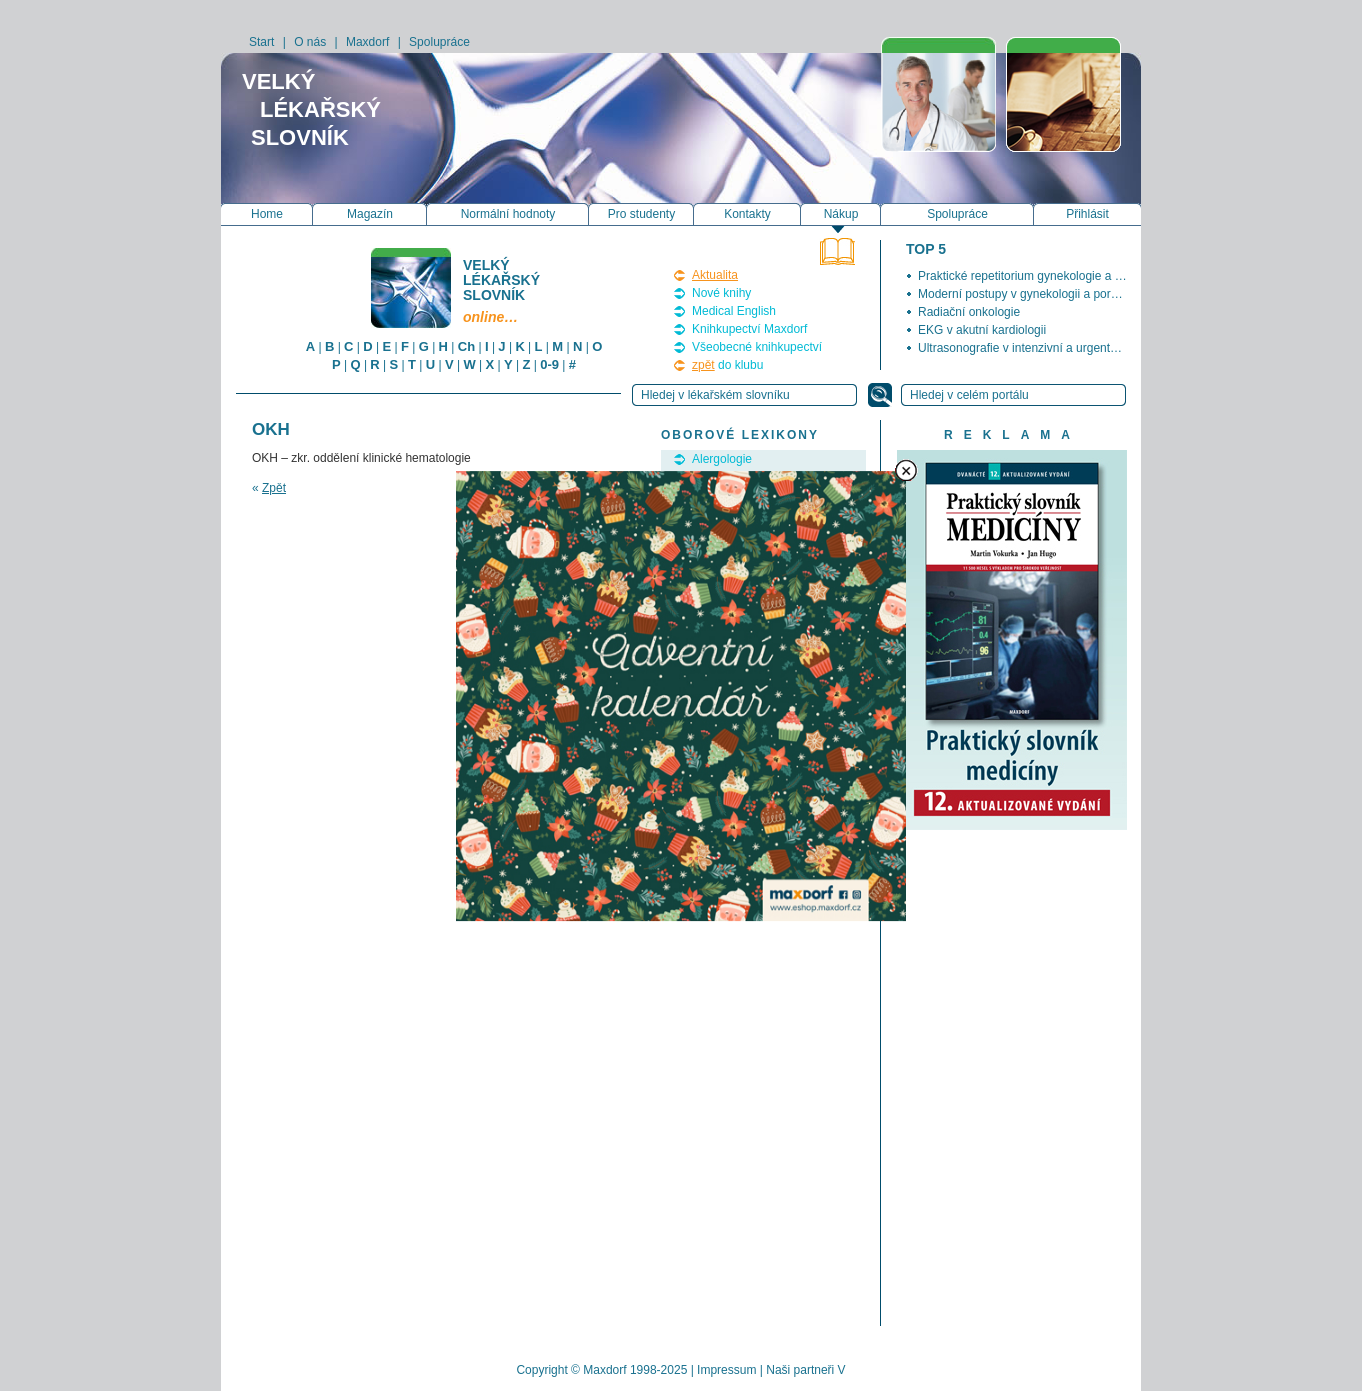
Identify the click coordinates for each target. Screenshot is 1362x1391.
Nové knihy (721, 293)
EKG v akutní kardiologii (982, 330)
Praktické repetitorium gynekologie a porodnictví (1045, 276)
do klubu (727, 365)
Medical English (734, 311)
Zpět (274, 488)
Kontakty (747, 214)
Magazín (370, 214)
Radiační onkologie (969, 312)
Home (267, 214)
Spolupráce (439, 42)
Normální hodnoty (508, 214)
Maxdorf (367, 42)
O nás (310, 42)
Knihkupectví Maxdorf (749, 329)
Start (261, 42)
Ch (466, 346)
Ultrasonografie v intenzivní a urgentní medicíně (1045, 348)
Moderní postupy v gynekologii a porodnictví (1035, 294)
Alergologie (722, 459)
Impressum (726, 1370)
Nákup (841, 214)
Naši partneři (800, 1370)
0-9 (549, 364)
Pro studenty (641, 214)
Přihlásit (1087, 214)
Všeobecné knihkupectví (757, 347)
